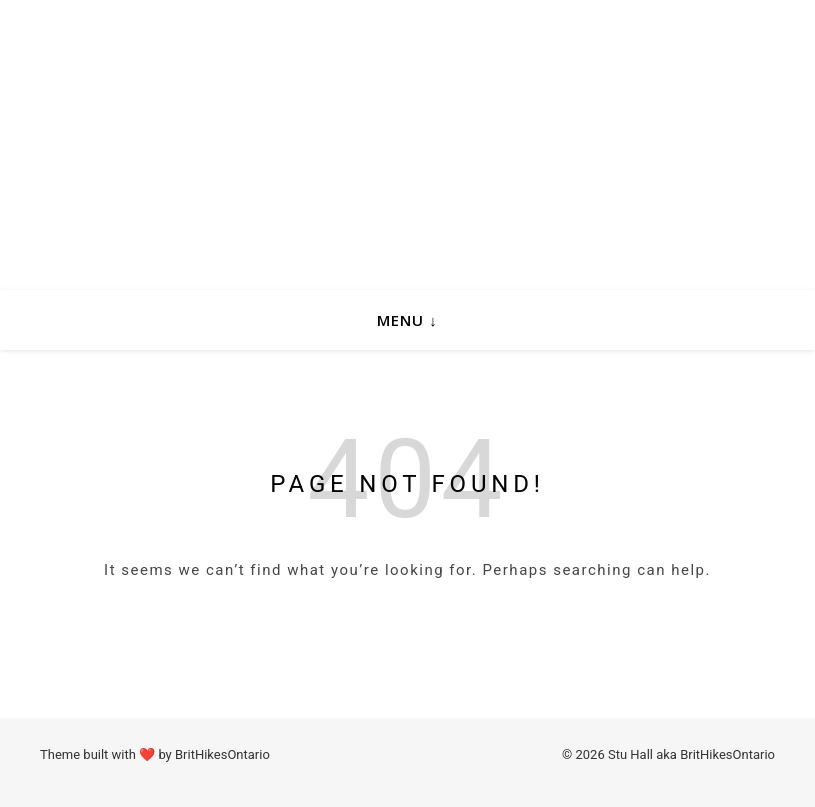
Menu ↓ (407, 320)
